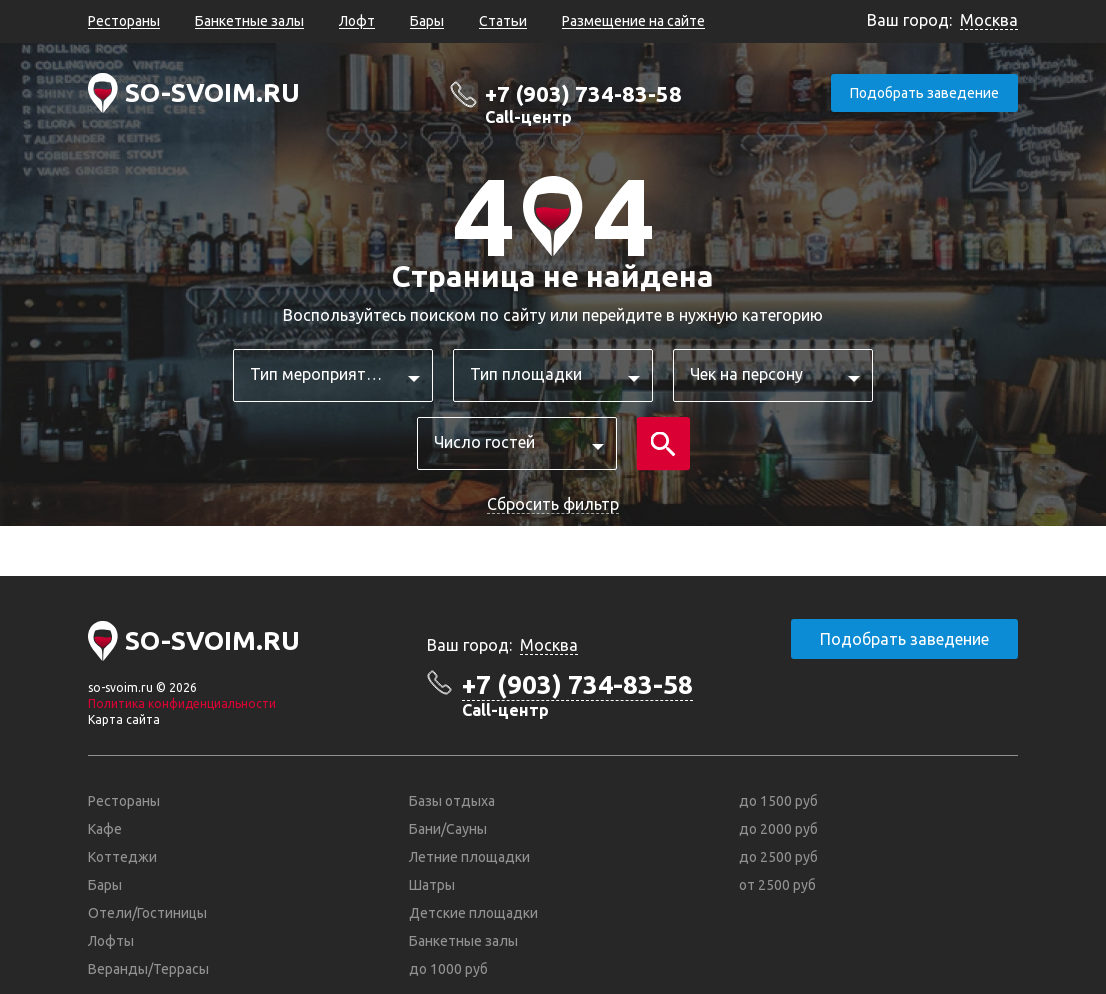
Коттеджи (122, 857)
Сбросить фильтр (553, 504)
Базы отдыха (452, 801)
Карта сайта (124, 719)
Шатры (432, 885)
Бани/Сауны (448, 829)
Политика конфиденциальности (182, 703)
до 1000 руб (448, 969)
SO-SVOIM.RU (212, 92)
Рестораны (124, 21)
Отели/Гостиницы (147, 913)
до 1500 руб (778, 801)
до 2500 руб (778, 857)
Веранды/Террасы (148, 969)
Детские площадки (473, 913)
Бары (427, 21)
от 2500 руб (777, 885)
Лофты (111, 941)
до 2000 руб (778, 829)
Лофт (357, 21)
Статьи (503, 21)
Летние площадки (469, 857)
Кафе (105, 829)
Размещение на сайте (633, 21)
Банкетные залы (249, 21)
